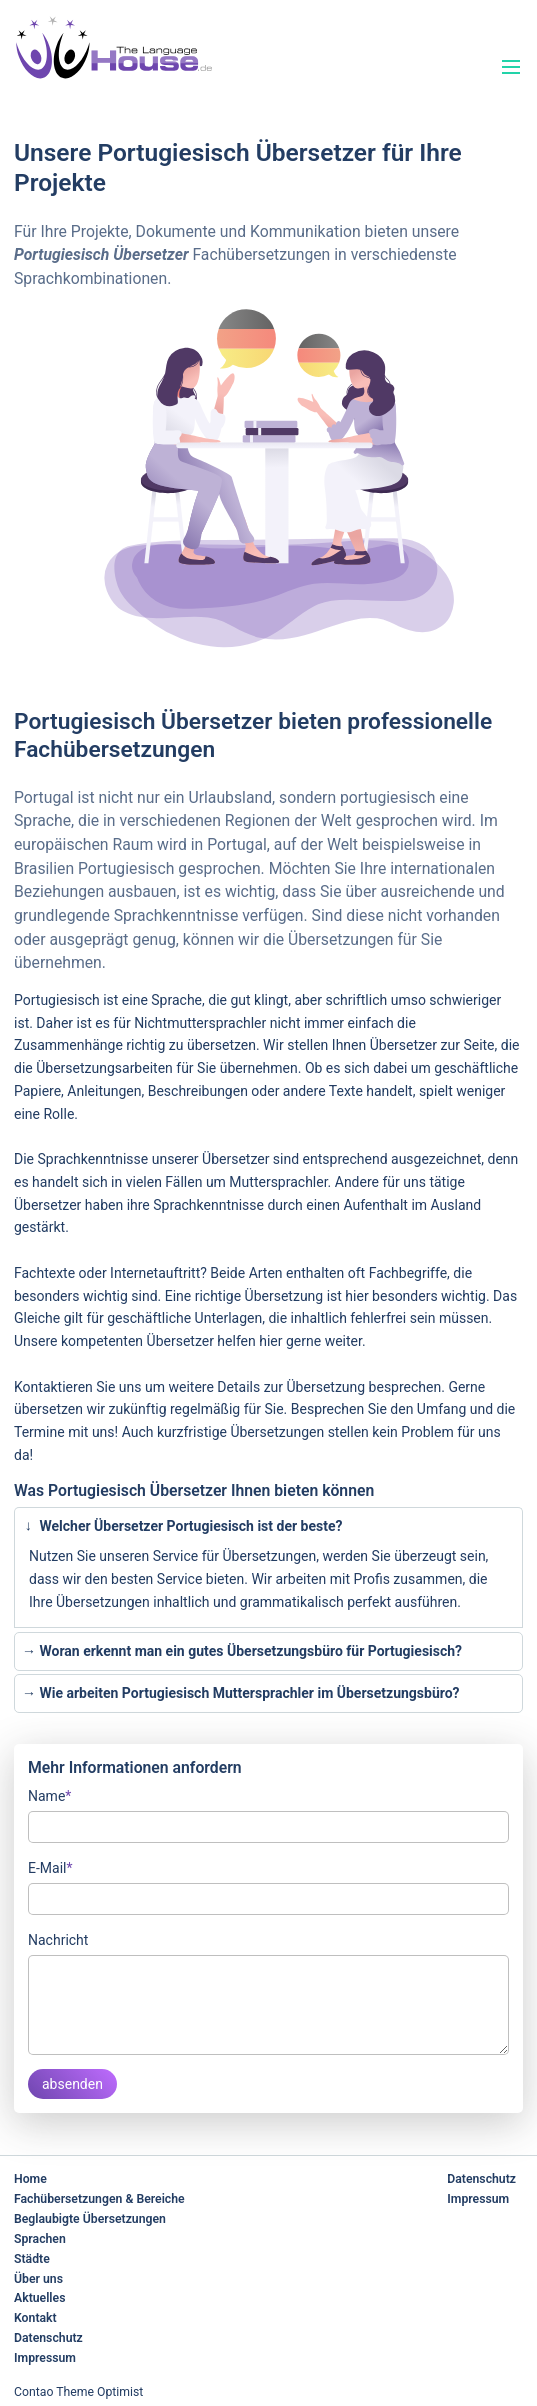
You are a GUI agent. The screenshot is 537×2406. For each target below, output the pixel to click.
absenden (72, 2084)
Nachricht (58, 1940)
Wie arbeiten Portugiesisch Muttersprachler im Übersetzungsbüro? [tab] (241, 1693)
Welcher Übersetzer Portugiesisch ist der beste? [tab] (180, 1526)
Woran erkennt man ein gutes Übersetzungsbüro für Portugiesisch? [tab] (242, 1651)
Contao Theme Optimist (78, 2392)
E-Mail (50, 1866)
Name (49, 1794)
